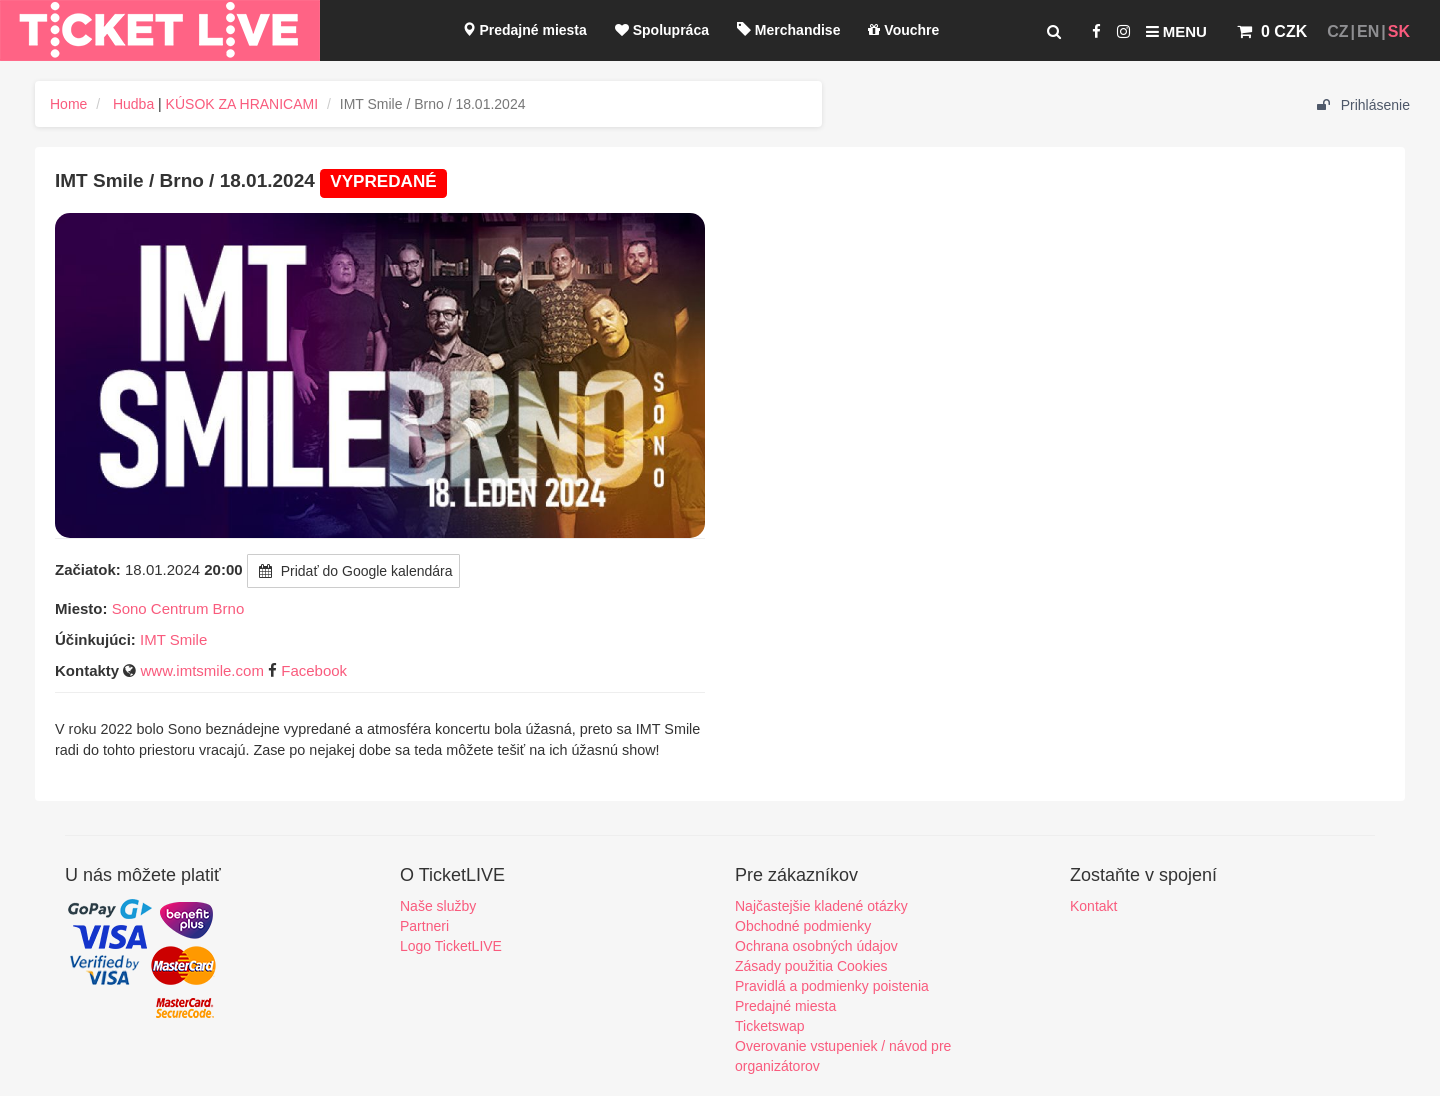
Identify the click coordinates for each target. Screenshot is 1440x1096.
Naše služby (438, 906)
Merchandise (788, 30)
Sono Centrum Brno (178, 608)
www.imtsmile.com (202, 670)
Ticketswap (770, 1026)
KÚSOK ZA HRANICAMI (242, 104)
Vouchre (903, 30)
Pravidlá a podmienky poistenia (832, 986)
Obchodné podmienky (803, 926)
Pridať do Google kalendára (353, 571)
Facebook (314, 670)
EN (1368, 31)
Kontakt (1093, 906)
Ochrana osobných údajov (816, 946)
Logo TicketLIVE (451, 946)
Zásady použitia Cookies (811, 966)
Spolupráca (662, 30)
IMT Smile (173, 639)
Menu (1176, 31)
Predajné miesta (524, 30)
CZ (1337, 31)
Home (68, 104)
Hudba (133, 104)
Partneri (424, 926)
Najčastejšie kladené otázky (821, 906)
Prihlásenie (1363, 105)
